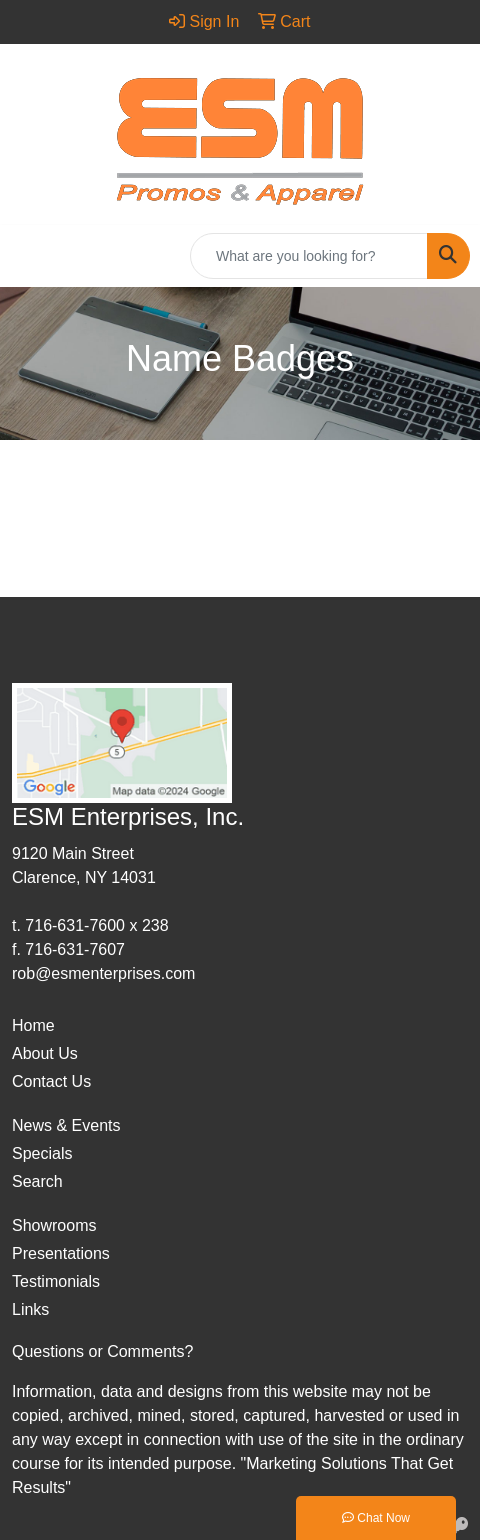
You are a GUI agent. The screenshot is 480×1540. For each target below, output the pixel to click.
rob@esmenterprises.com (103, 973)
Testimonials (56, 1281)
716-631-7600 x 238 (96, 925)
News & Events (66, 1125)
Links (30, 1309)
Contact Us (51, 1081)
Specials (42, 1153)
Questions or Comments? (102, 1351)
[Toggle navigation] (31, 256)
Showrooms (54, 1225)
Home (33, 1025)
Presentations (61, 1253)
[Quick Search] (309, 256)
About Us (45, 1053)
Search (37, 1181)
